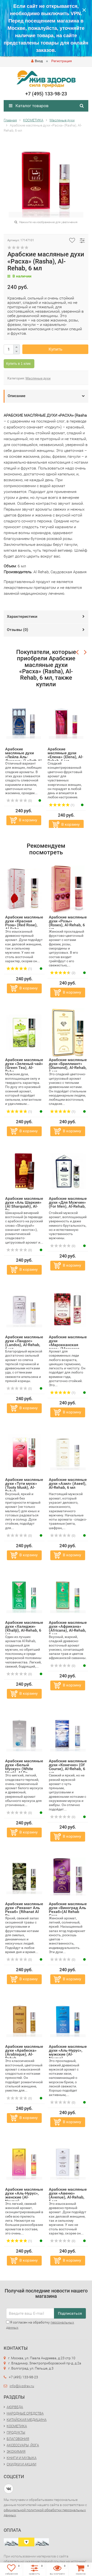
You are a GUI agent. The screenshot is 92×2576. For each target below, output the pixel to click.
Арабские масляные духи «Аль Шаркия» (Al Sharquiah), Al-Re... (24, 1204)
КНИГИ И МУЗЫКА (22, 2458)
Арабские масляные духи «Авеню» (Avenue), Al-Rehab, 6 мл (68, 2195)
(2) (63, 973)
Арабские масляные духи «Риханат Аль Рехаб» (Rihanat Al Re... (24, 1909)
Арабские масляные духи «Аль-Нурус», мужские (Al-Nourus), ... (68, 2052)
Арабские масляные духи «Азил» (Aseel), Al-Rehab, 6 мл (68, 1483)
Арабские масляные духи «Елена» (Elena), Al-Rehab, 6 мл (65, 755)
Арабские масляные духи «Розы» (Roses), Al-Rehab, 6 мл (68, 923)
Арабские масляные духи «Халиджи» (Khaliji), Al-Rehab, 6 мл (24, 1628)
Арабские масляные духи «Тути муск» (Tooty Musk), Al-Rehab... (24, 1485)
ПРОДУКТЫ (16, 2432)
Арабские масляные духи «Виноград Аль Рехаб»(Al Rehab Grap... (68, 1909)
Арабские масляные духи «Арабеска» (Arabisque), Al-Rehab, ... (24, 2052)
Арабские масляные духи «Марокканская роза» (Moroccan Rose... (68, 1345)
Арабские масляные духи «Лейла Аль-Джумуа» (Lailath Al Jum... (23, 757)
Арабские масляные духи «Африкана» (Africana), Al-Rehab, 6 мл (68, 1628)
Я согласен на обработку (40, 2324)
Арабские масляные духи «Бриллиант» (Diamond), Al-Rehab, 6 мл (68, 1065)
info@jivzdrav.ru (22, 2386)
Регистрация (61, 61)
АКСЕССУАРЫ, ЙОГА (23, 2445)
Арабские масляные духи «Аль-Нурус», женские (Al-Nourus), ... (24, 2195)
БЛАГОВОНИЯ (18, 2439)
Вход (37, 61)
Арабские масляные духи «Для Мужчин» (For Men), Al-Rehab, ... (68, 1204)
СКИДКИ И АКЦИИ (21, 2464)
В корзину (28, 820)
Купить (55, 349)
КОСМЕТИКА (17, 2426)
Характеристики (22, 616)
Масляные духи (38, 378)
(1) (61, 805)
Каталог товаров (29, 105)
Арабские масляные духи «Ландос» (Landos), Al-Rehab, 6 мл (24, 1343)
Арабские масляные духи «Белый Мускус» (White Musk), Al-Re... (24, 1767)
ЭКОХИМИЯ (16, 2451)
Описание (17, 395)
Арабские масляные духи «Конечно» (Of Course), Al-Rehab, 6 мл (68, 1767)
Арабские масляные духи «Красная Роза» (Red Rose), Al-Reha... (24, 923)
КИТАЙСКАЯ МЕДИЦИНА (27, 2420)
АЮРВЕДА (15, 2407)
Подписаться (70, 2313)
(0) (19, 800)
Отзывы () (17, 629)
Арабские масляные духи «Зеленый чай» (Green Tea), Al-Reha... (24, 1065)
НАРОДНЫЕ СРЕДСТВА (25, 2413)
